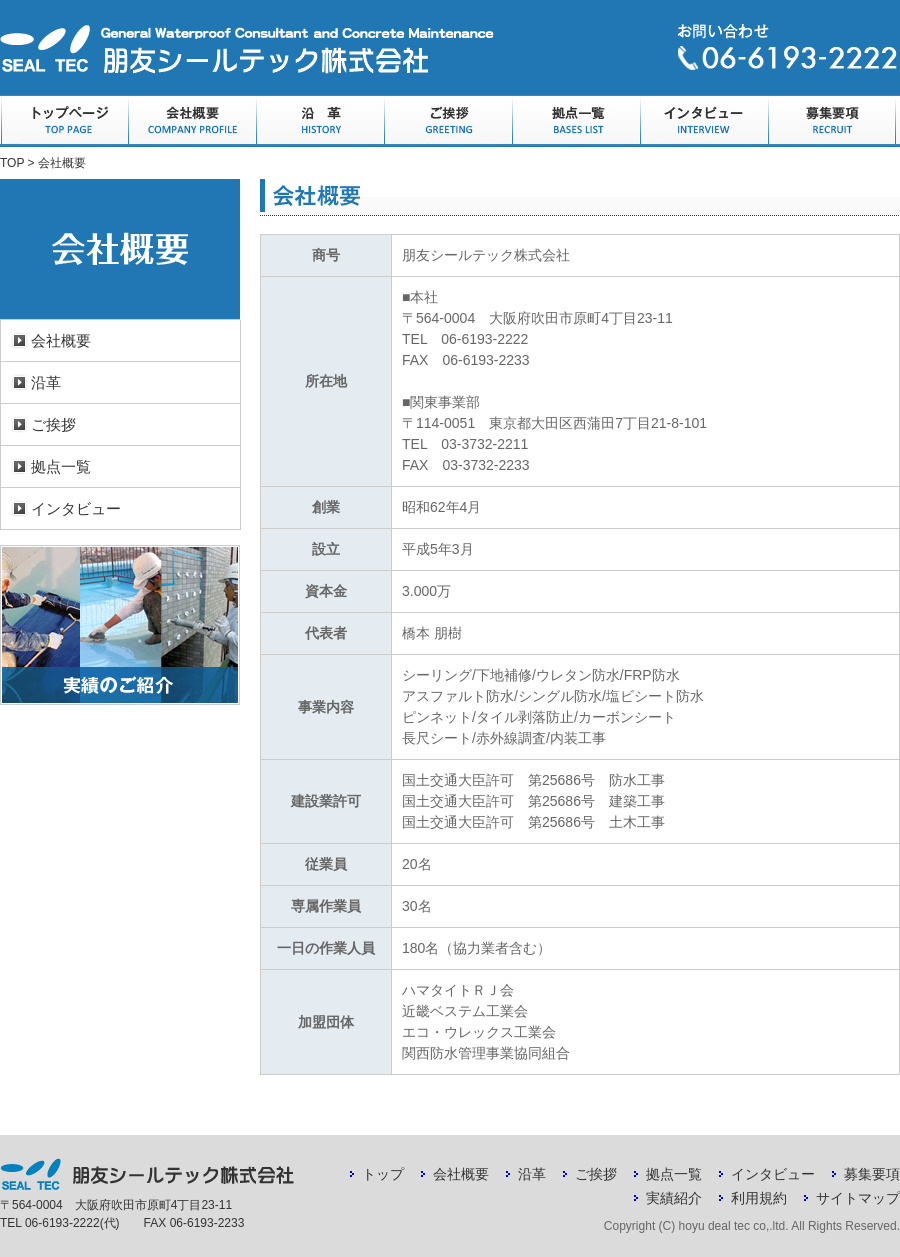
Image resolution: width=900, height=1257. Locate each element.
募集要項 (832, 121)
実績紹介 (674, 1198)
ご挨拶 (448, 121)
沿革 (320, 121)
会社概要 (192, 121)
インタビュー (704, 121)
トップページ (64, 121)
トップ (383, 1174)
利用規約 (759, 1198)
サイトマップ (858, 1198)
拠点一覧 (576, 121)
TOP (12, 163)
